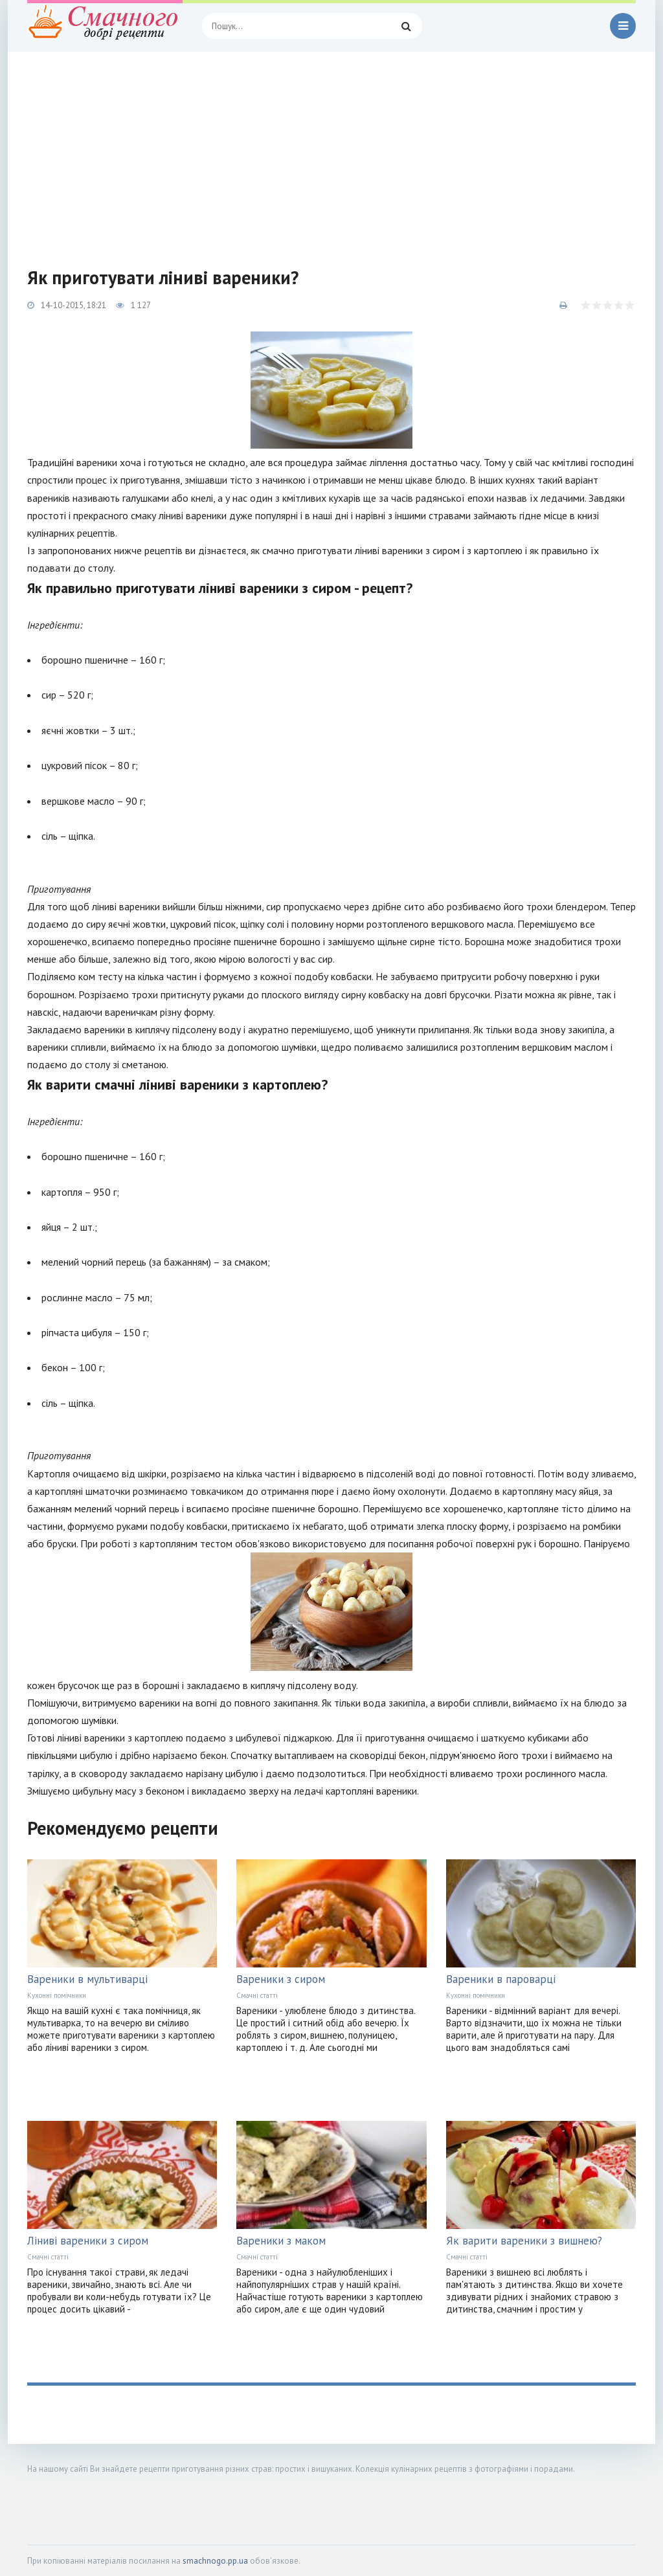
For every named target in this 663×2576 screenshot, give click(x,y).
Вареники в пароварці (501, 1979)
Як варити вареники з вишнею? (524, 2241)
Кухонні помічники (56, 1995)
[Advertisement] (331, 149)
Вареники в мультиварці (87, 1979)
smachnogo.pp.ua (215, 2560)
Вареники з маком (281, 2241)
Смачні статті (257, 1995)
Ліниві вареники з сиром (87, 2241)
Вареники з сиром (280, 1979)
